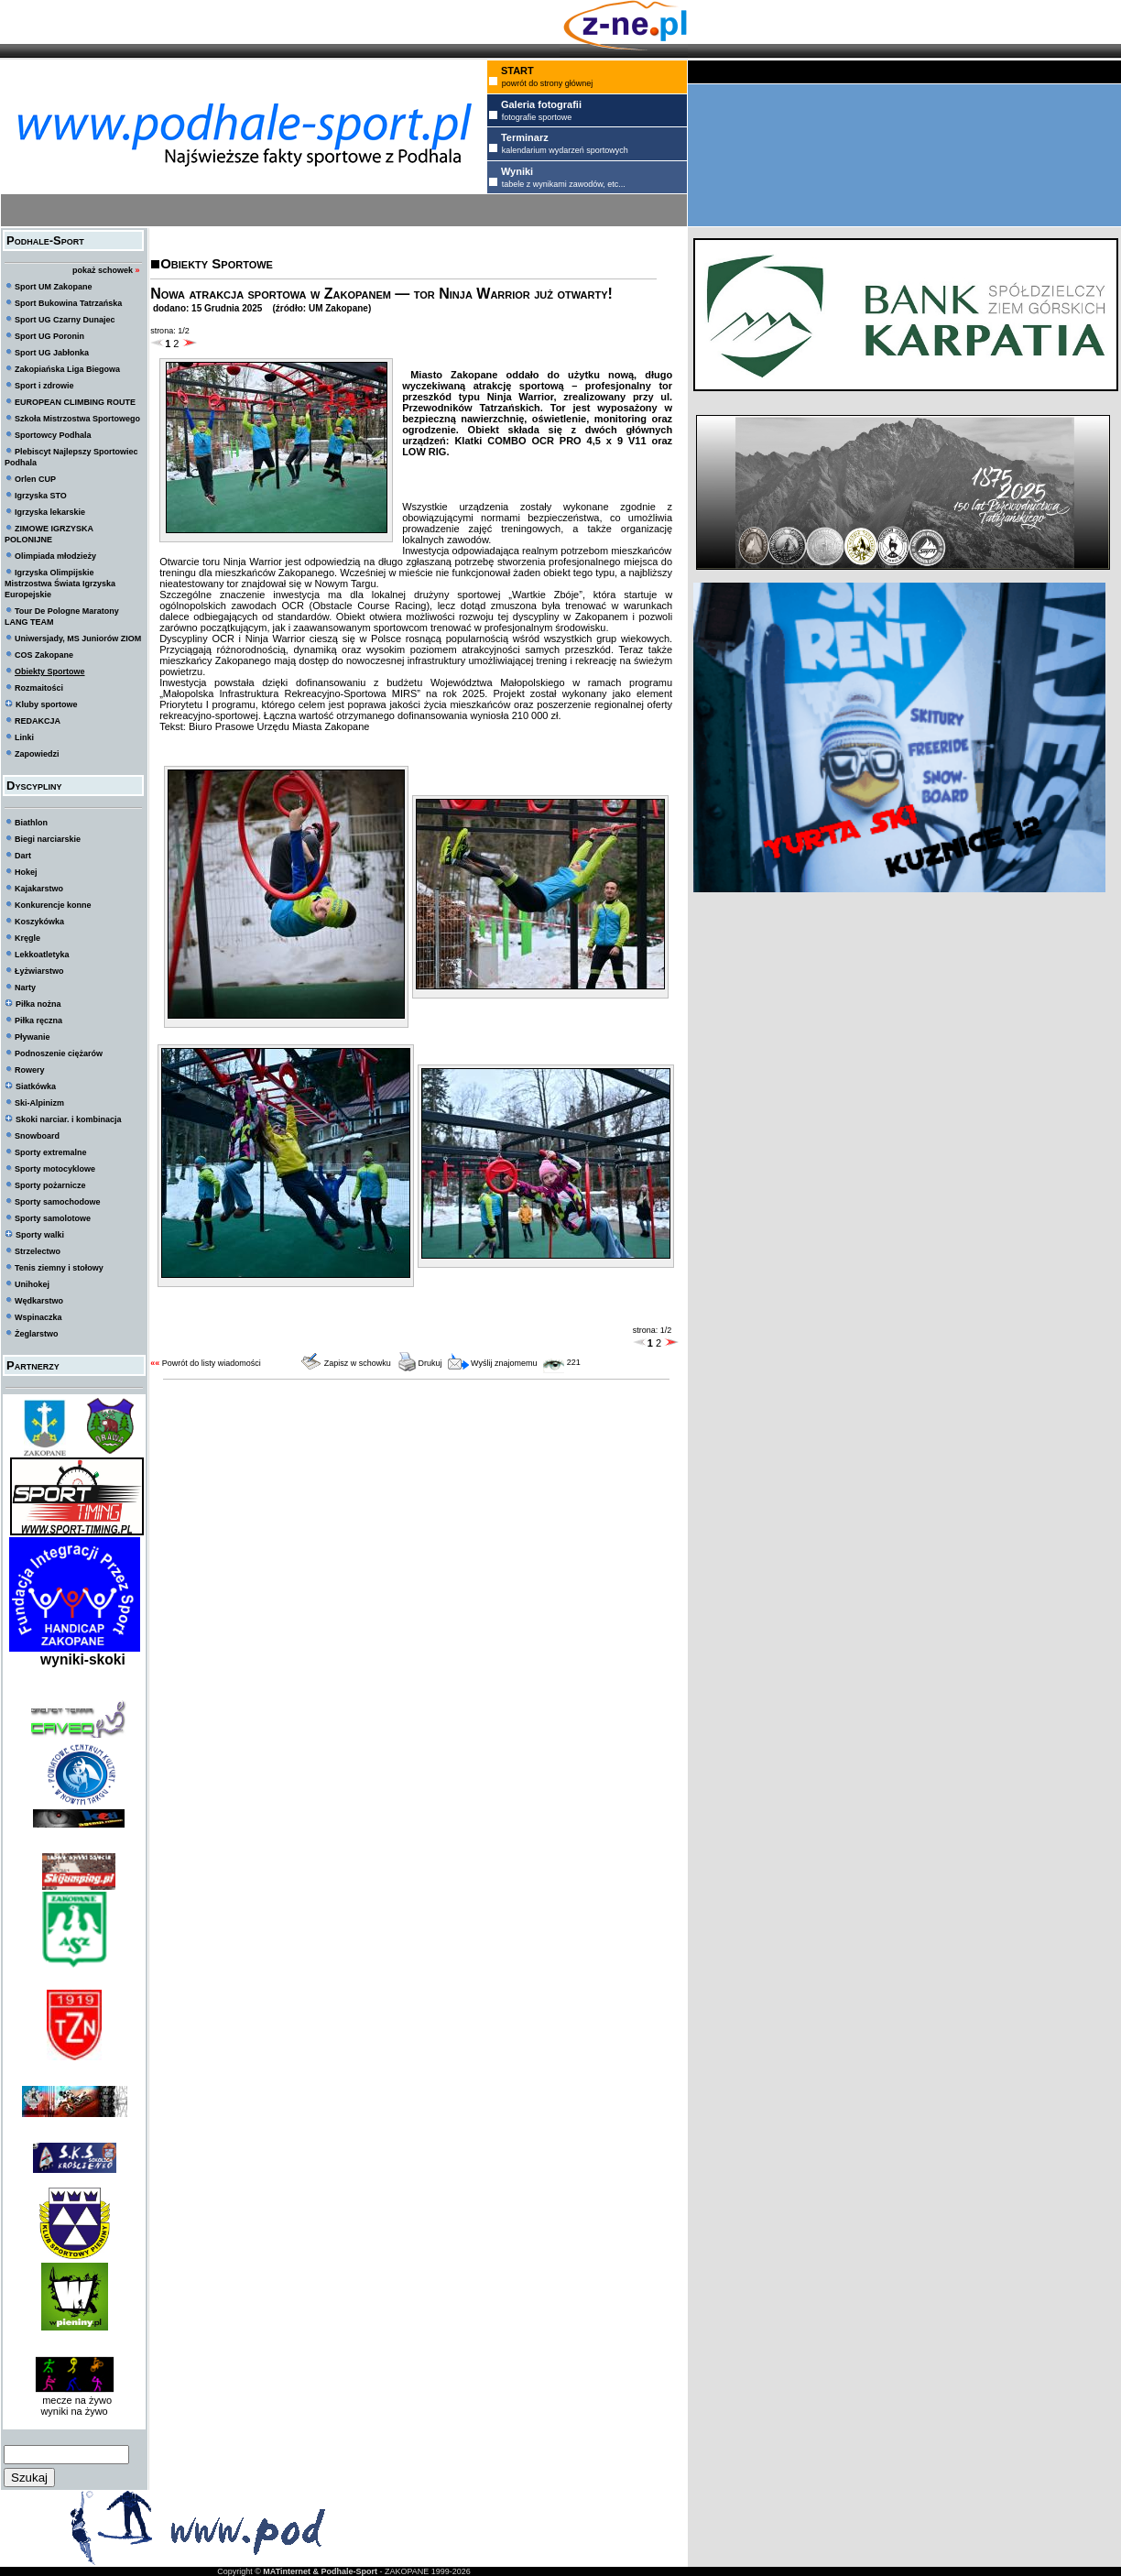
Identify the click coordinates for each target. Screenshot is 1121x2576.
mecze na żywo (74, 2400)
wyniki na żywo (73, 2411)
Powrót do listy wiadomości (211, 1363)
